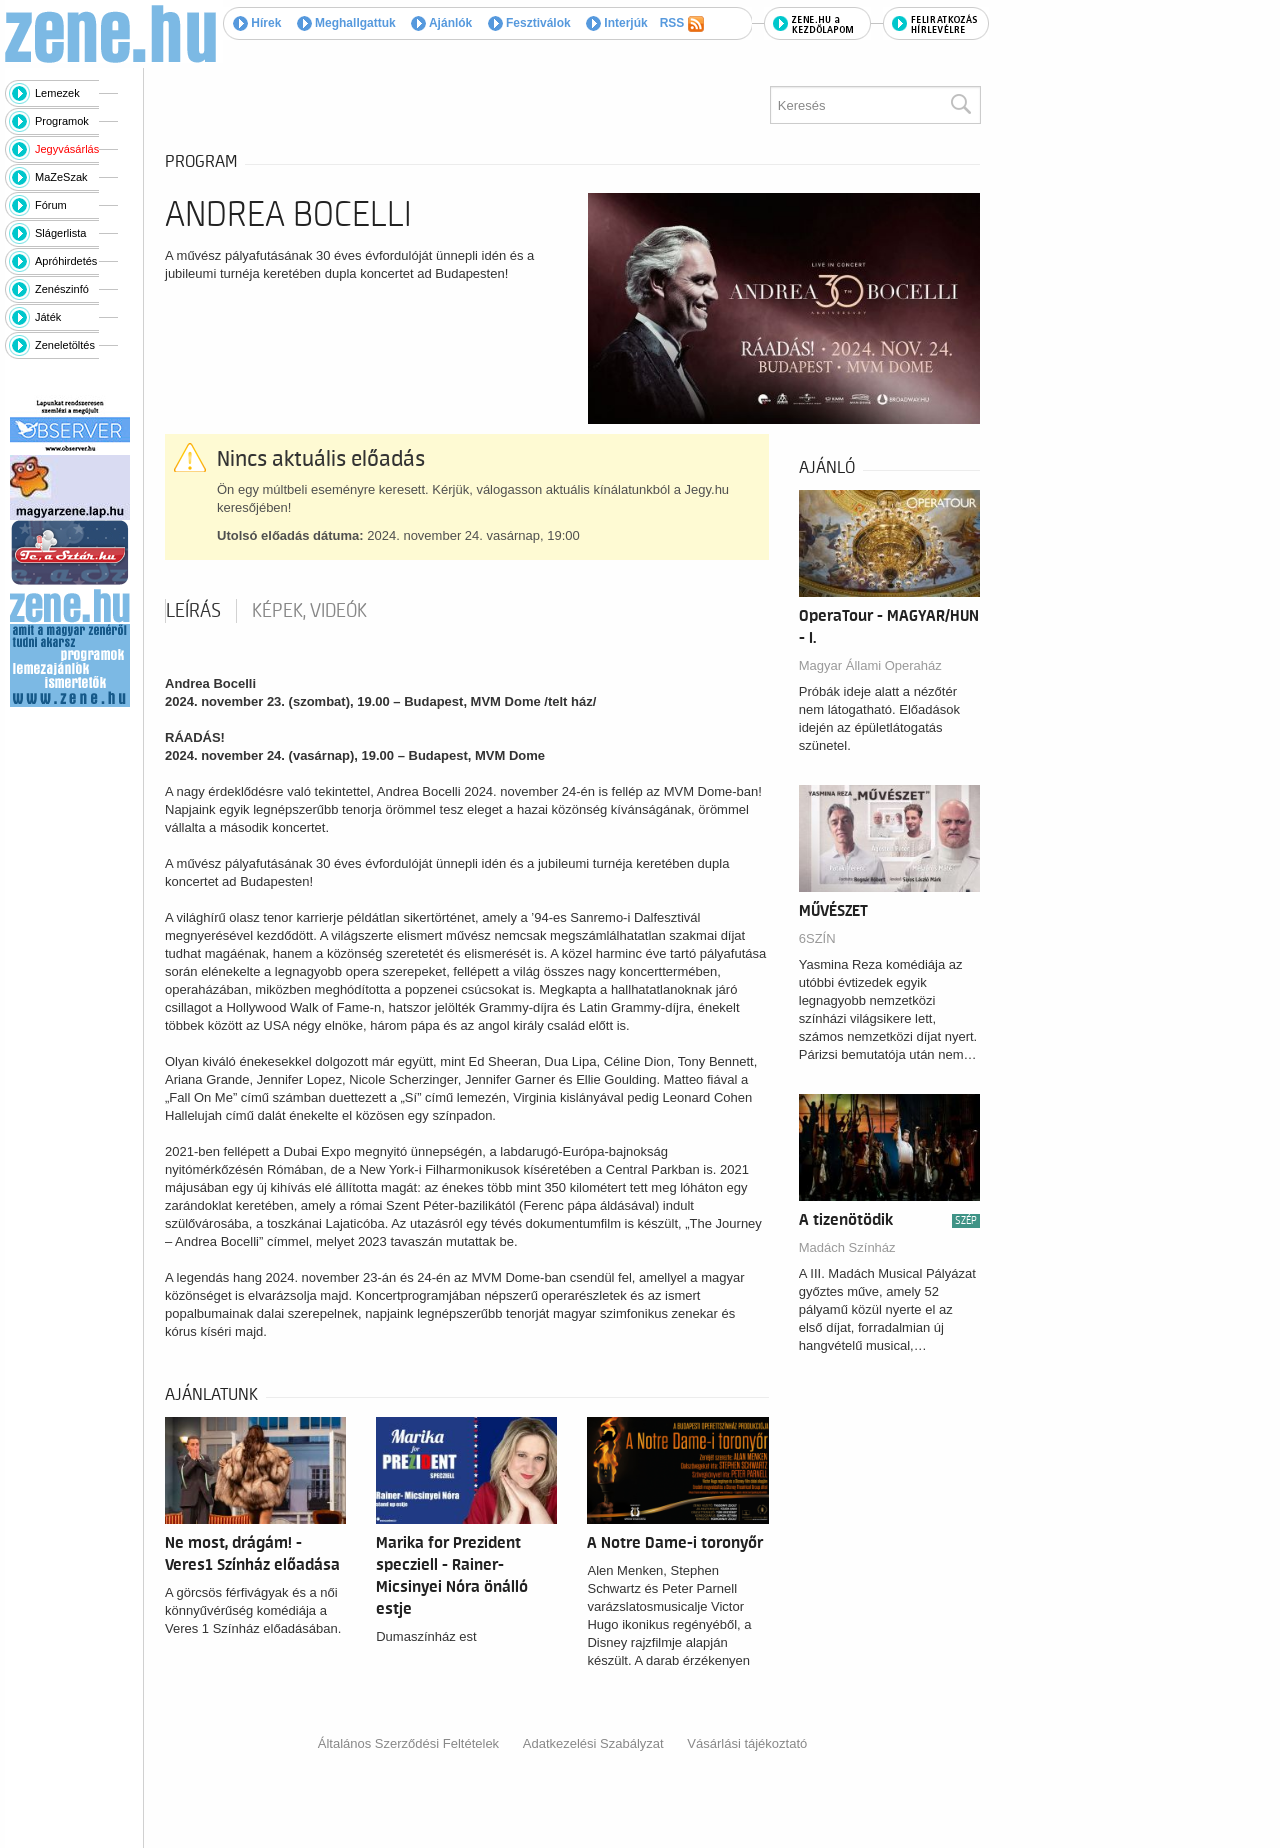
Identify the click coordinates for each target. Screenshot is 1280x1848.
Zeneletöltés (65, 345)
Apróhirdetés (66, 261)
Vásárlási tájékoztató (747, 1743)
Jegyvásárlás (67, 149)
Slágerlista (60, 233)
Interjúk (617, 23)
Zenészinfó (62, 289)
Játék (48, 317)
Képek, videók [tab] (309, 611)
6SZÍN (817, 938)
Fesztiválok (529, 23)
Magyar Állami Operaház (870, 665)
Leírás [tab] (193, 611)
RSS (682, 24)
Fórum (51, 205)
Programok (62, 121)
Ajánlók (441, 23)
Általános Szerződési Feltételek (408, 1743)
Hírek (257, 23)
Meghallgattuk (346, 23)
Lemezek (57, 93)
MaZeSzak (61, 177)
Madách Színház (847, 1247)
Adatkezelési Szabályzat (593, 1743)
